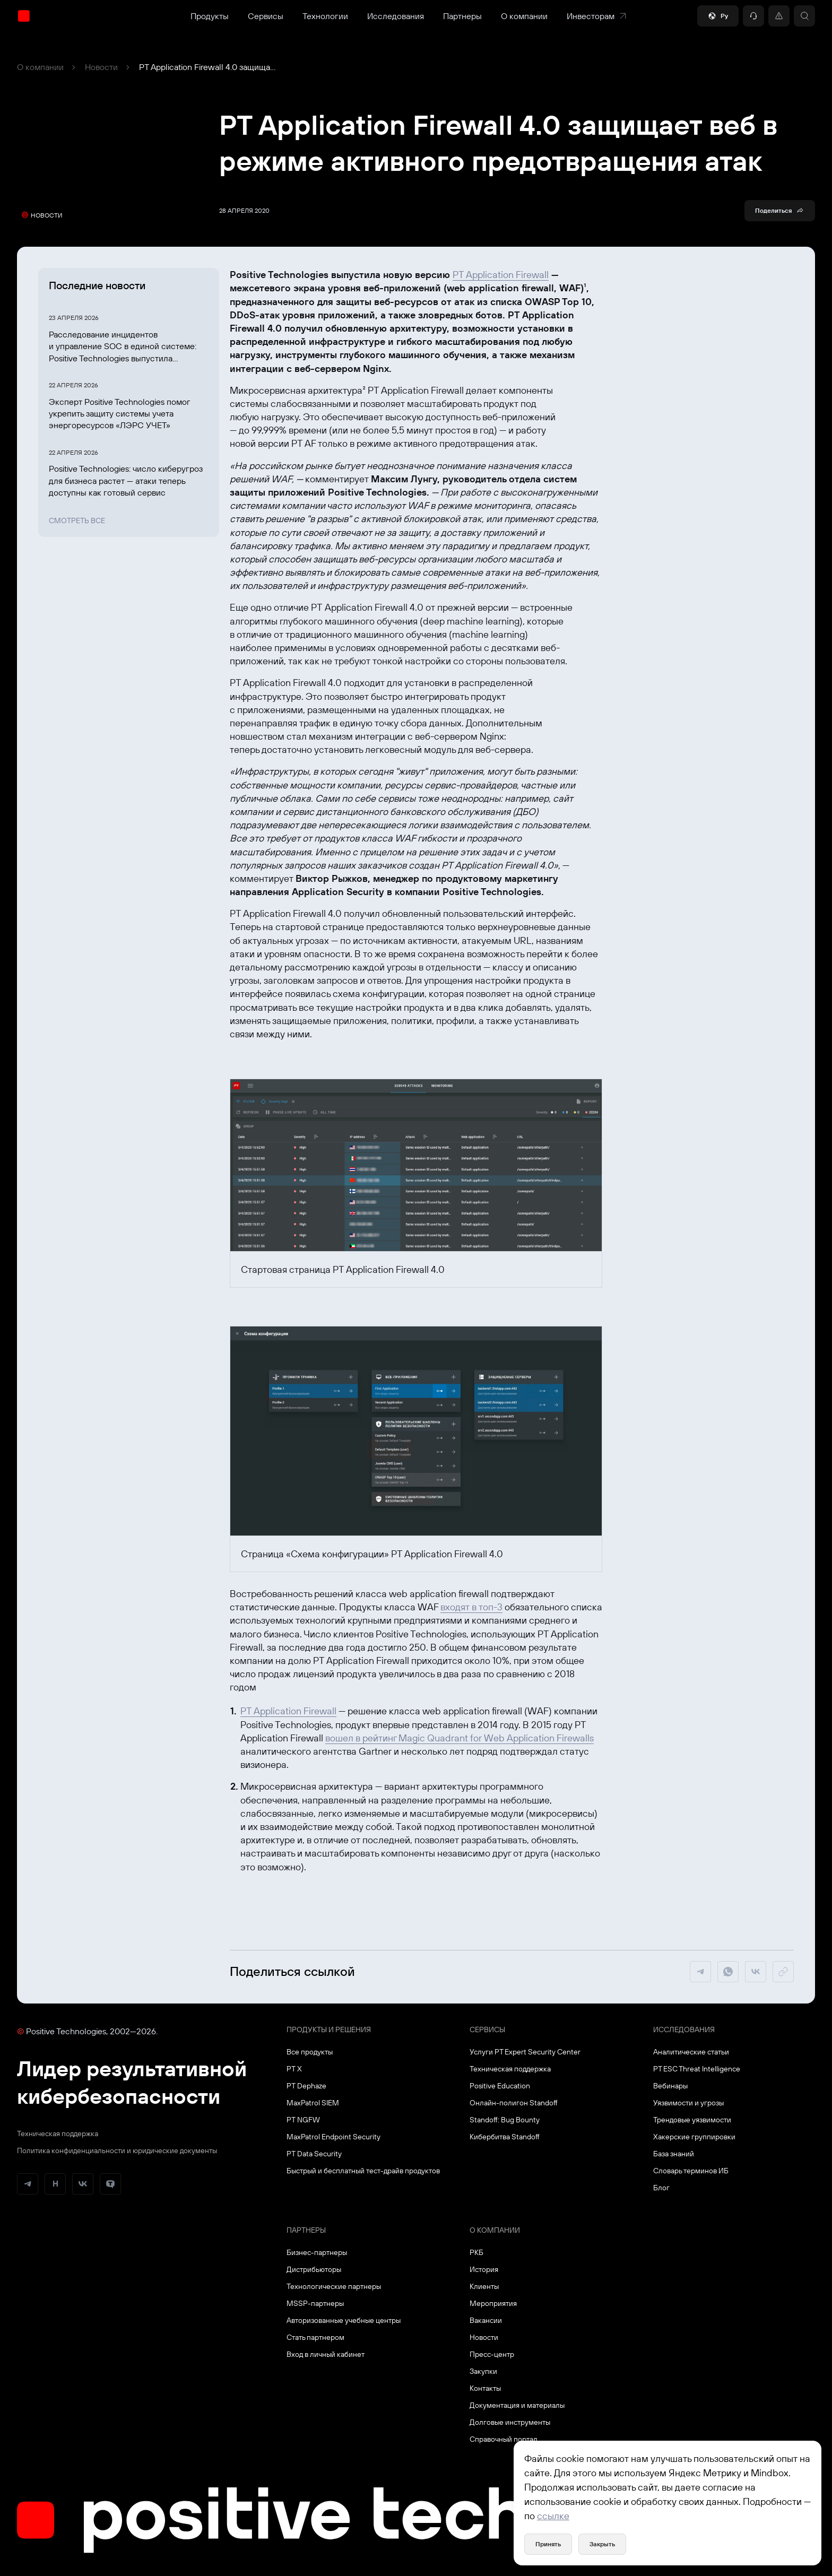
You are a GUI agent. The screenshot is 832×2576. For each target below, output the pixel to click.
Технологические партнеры (334, 2286)
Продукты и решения (329, 2029)
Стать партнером (315, 2337)
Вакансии (486, 2320)
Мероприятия (493, 2303)
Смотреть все (77, 520)
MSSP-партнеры (315, 2303)
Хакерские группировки (694, 2136)
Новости (101, 67)
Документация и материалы (517, 2405)
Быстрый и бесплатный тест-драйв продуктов (363, 2170)
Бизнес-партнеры (317, 2252)
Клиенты (484, 2286)
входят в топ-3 (471, 1607)
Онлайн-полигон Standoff (514, 2102)
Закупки (483, 2371)
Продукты (209, 16)
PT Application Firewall (501, 274)
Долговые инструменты (510, 2422)
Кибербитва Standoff (505, 2136)
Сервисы (265, 16)
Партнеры (462, 16)
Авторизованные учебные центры (344, 2320)
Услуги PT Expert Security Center (525, 2052)
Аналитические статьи (691, 2052)
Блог (661, 2187)
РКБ (476, 2252)
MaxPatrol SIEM (313, 2102)
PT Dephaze (306, 2086)
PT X (294, 2069)
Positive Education (500, 2086)
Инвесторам (597, 16)
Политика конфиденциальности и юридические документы (117, 2150)
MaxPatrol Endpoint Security (333, 2136)
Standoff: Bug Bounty (505, 2119)
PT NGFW (303, 2119)
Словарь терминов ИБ (691, 2170)
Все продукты (310, 2052)
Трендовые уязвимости (692, 2119)
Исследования (395, 16)
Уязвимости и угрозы (688, 2102)
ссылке (553, 2516)
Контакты (485, 2388)
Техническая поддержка (57, 2133)
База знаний (673, 2153)
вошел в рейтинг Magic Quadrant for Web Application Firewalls (459, 1738)
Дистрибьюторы (314, 2269)
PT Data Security (314, 2153)
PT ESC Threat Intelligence (696, 2069)
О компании (524, 16)
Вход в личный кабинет (326, 2354)
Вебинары (670, 2086)
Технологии (325, 16)
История (484, 2269)
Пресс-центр (492, 2354)
